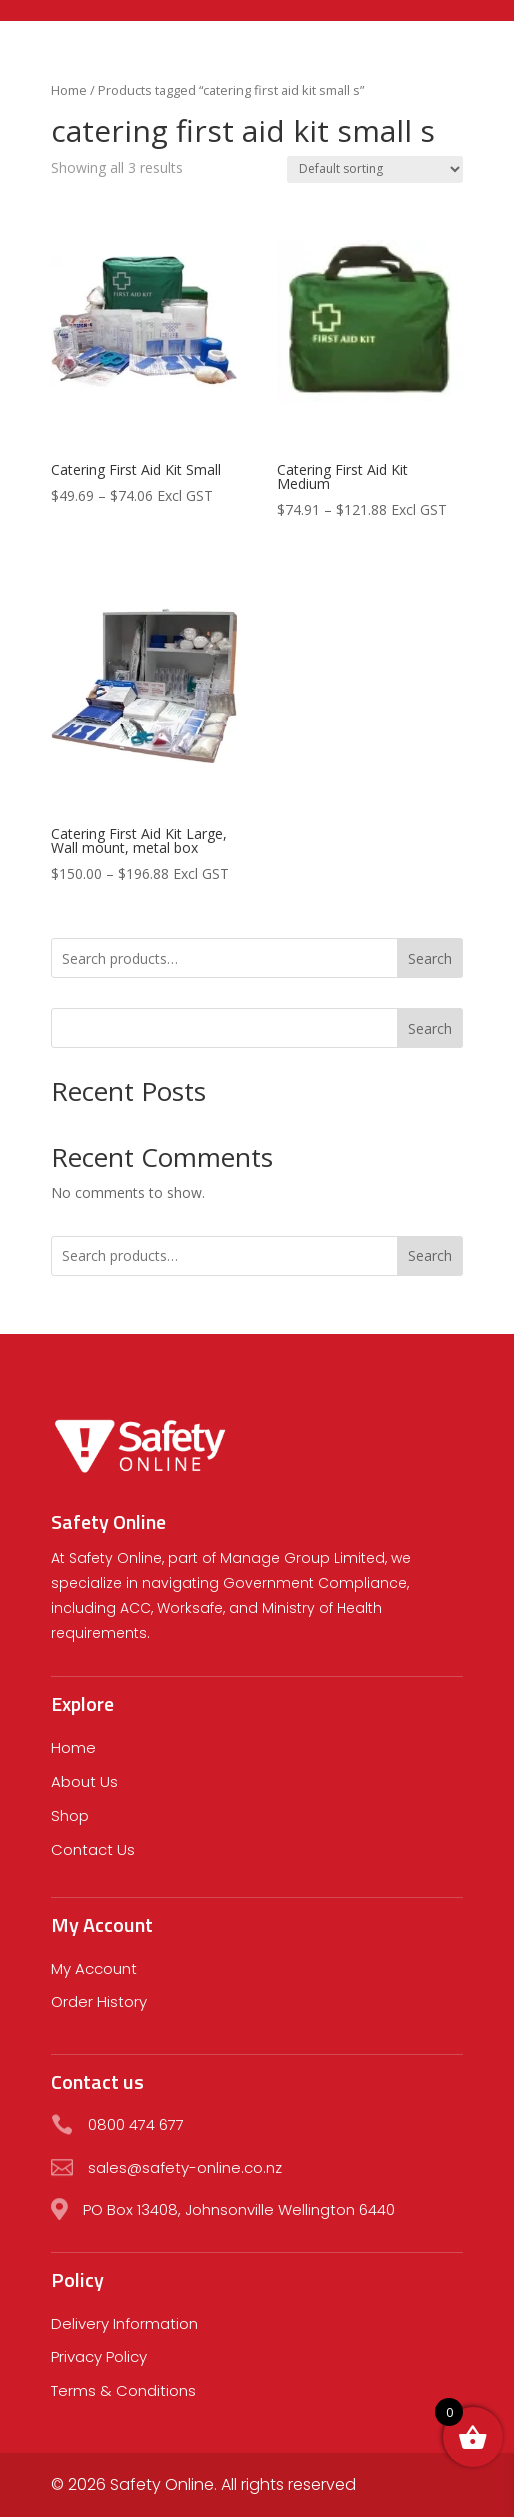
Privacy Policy (99, 2356)
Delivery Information (124, 2323)
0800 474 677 (136, 2124)
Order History (99, 2001)
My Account (94, 1968)
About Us (84, 1781)
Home (69, 90)
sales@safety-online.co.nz (185, 2167)
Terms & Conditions (123, 2390)
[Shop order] (375, 169)
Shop (70, 1815)
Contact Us (93, 1849)
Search (430, 958)
